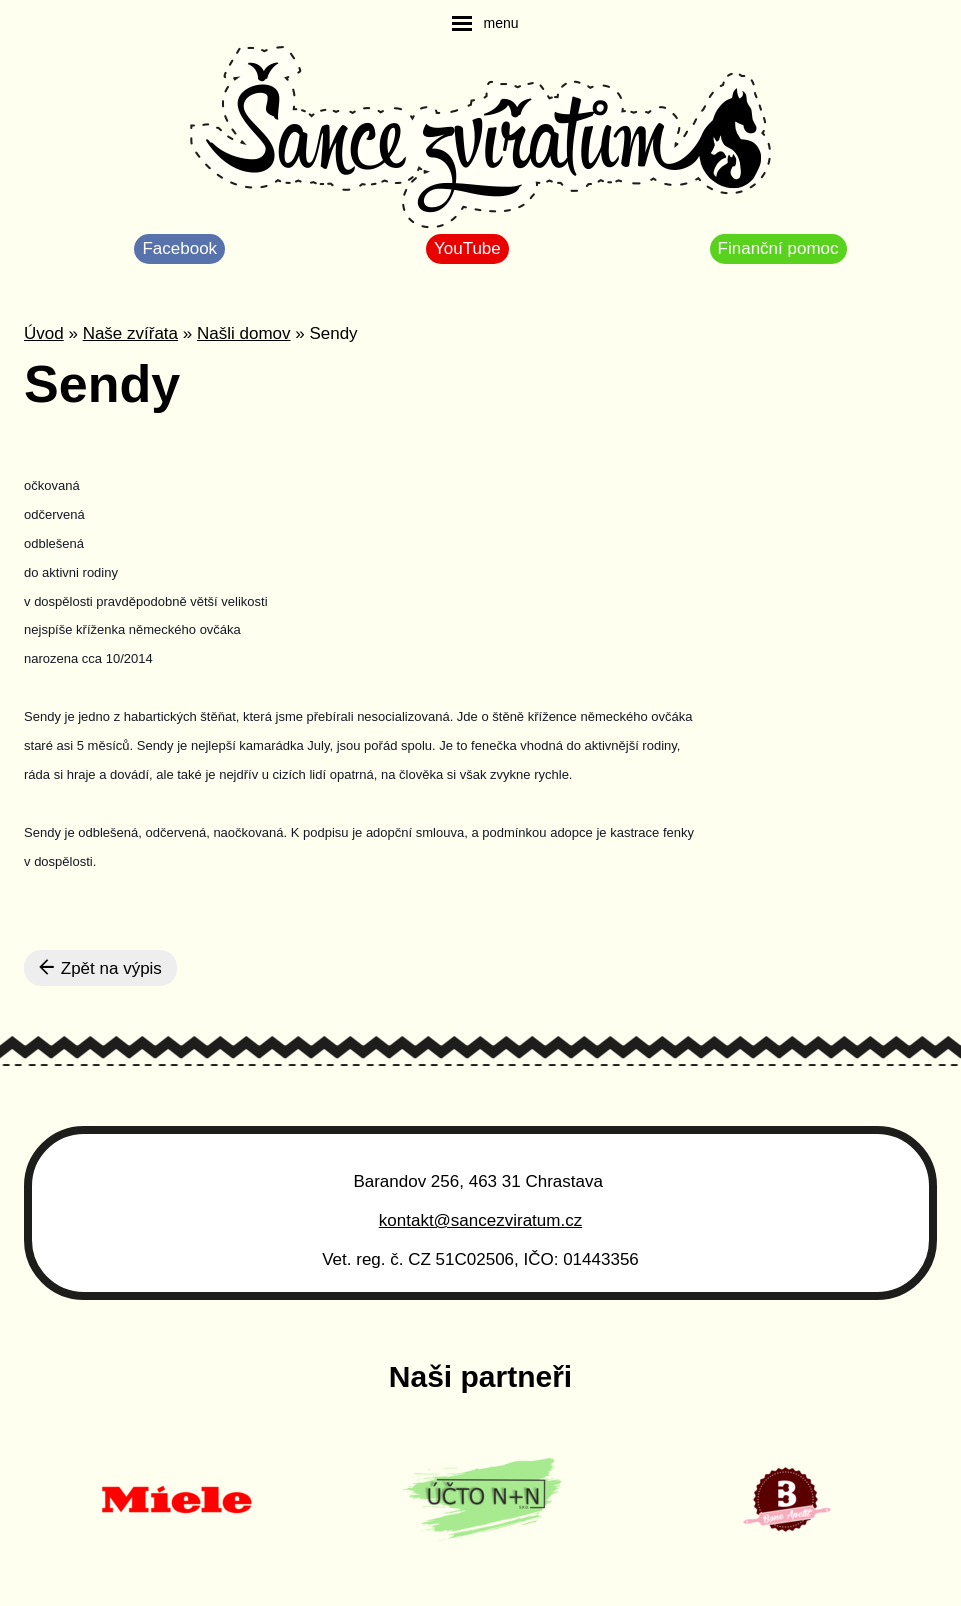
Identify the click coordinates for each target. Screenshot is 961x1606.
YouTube (467, 248)
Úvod (44, 333)
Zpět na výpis (100, 968)
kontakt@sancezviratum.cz (480, 1220)
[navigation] (485, 23)
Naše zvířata (130, 333)
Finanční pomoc (778, 248)
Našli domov (244, 333)
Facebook (179, 248)
